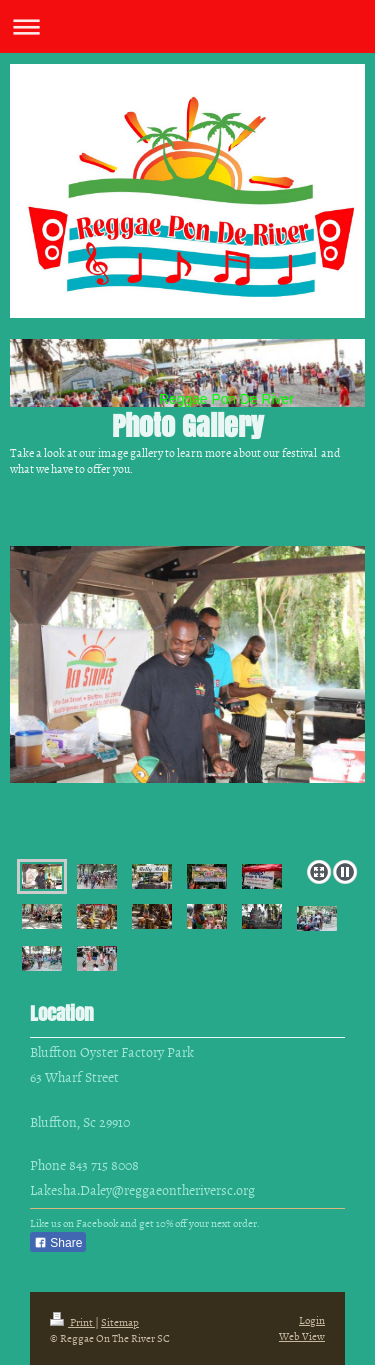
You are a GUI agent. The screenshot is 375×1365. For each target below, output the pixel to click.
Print (72, 1321)
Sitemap (120, 1321)
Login (312, 1319)
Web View (302, 1335)
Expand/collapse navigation (187, 26)
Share (58, 1243)
